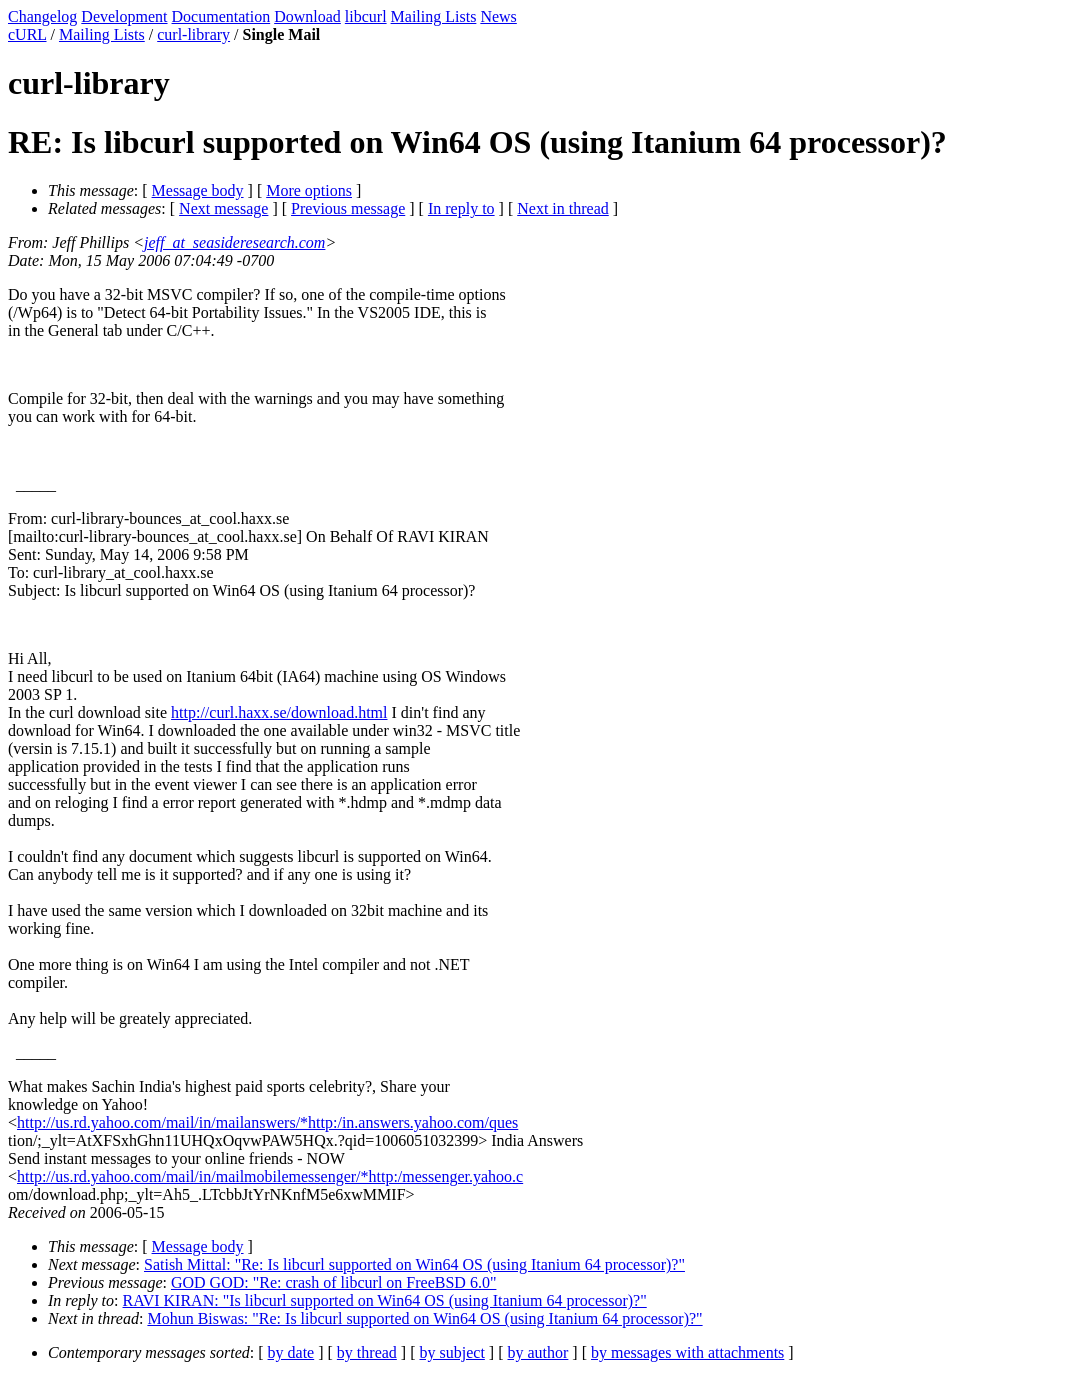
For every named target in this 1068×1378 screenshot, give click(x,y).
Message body (198, 190)
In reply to (461, 208)
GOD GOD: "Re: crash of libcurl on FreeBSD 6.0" (333, 1282)
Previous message (348, 208)
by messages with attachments (687, 1352)
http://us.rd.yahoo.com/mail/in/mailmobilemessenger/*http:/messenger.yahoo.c (270, 1176)
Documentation (221, 16)
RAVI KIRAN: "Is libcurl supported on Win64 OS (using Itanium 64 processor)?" (385, 1300)
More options (309, 190)
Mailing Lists (434, 16)
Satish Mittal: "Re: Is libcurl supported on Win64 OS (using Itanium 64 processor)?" (414, 1264)
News (498, 16)
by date (291, 1352)
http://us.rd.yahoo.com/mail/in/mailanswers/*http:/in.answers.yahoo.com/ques (267, 1122)
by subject (452, 1352)
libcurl (366, 16)
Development (124, 16)
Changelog (42, 16)
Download (307, 16)
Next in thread (563, 208)
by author (537, 1352)
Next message (223, 208)
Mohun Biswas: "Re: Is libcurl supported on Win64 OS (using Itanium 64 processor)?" (424, 1318)
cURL (27, 34)
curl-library (193, 34)
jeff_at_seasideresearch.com (234, 242)
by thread (367, 1352)
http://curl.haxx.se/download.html (279, 712)
